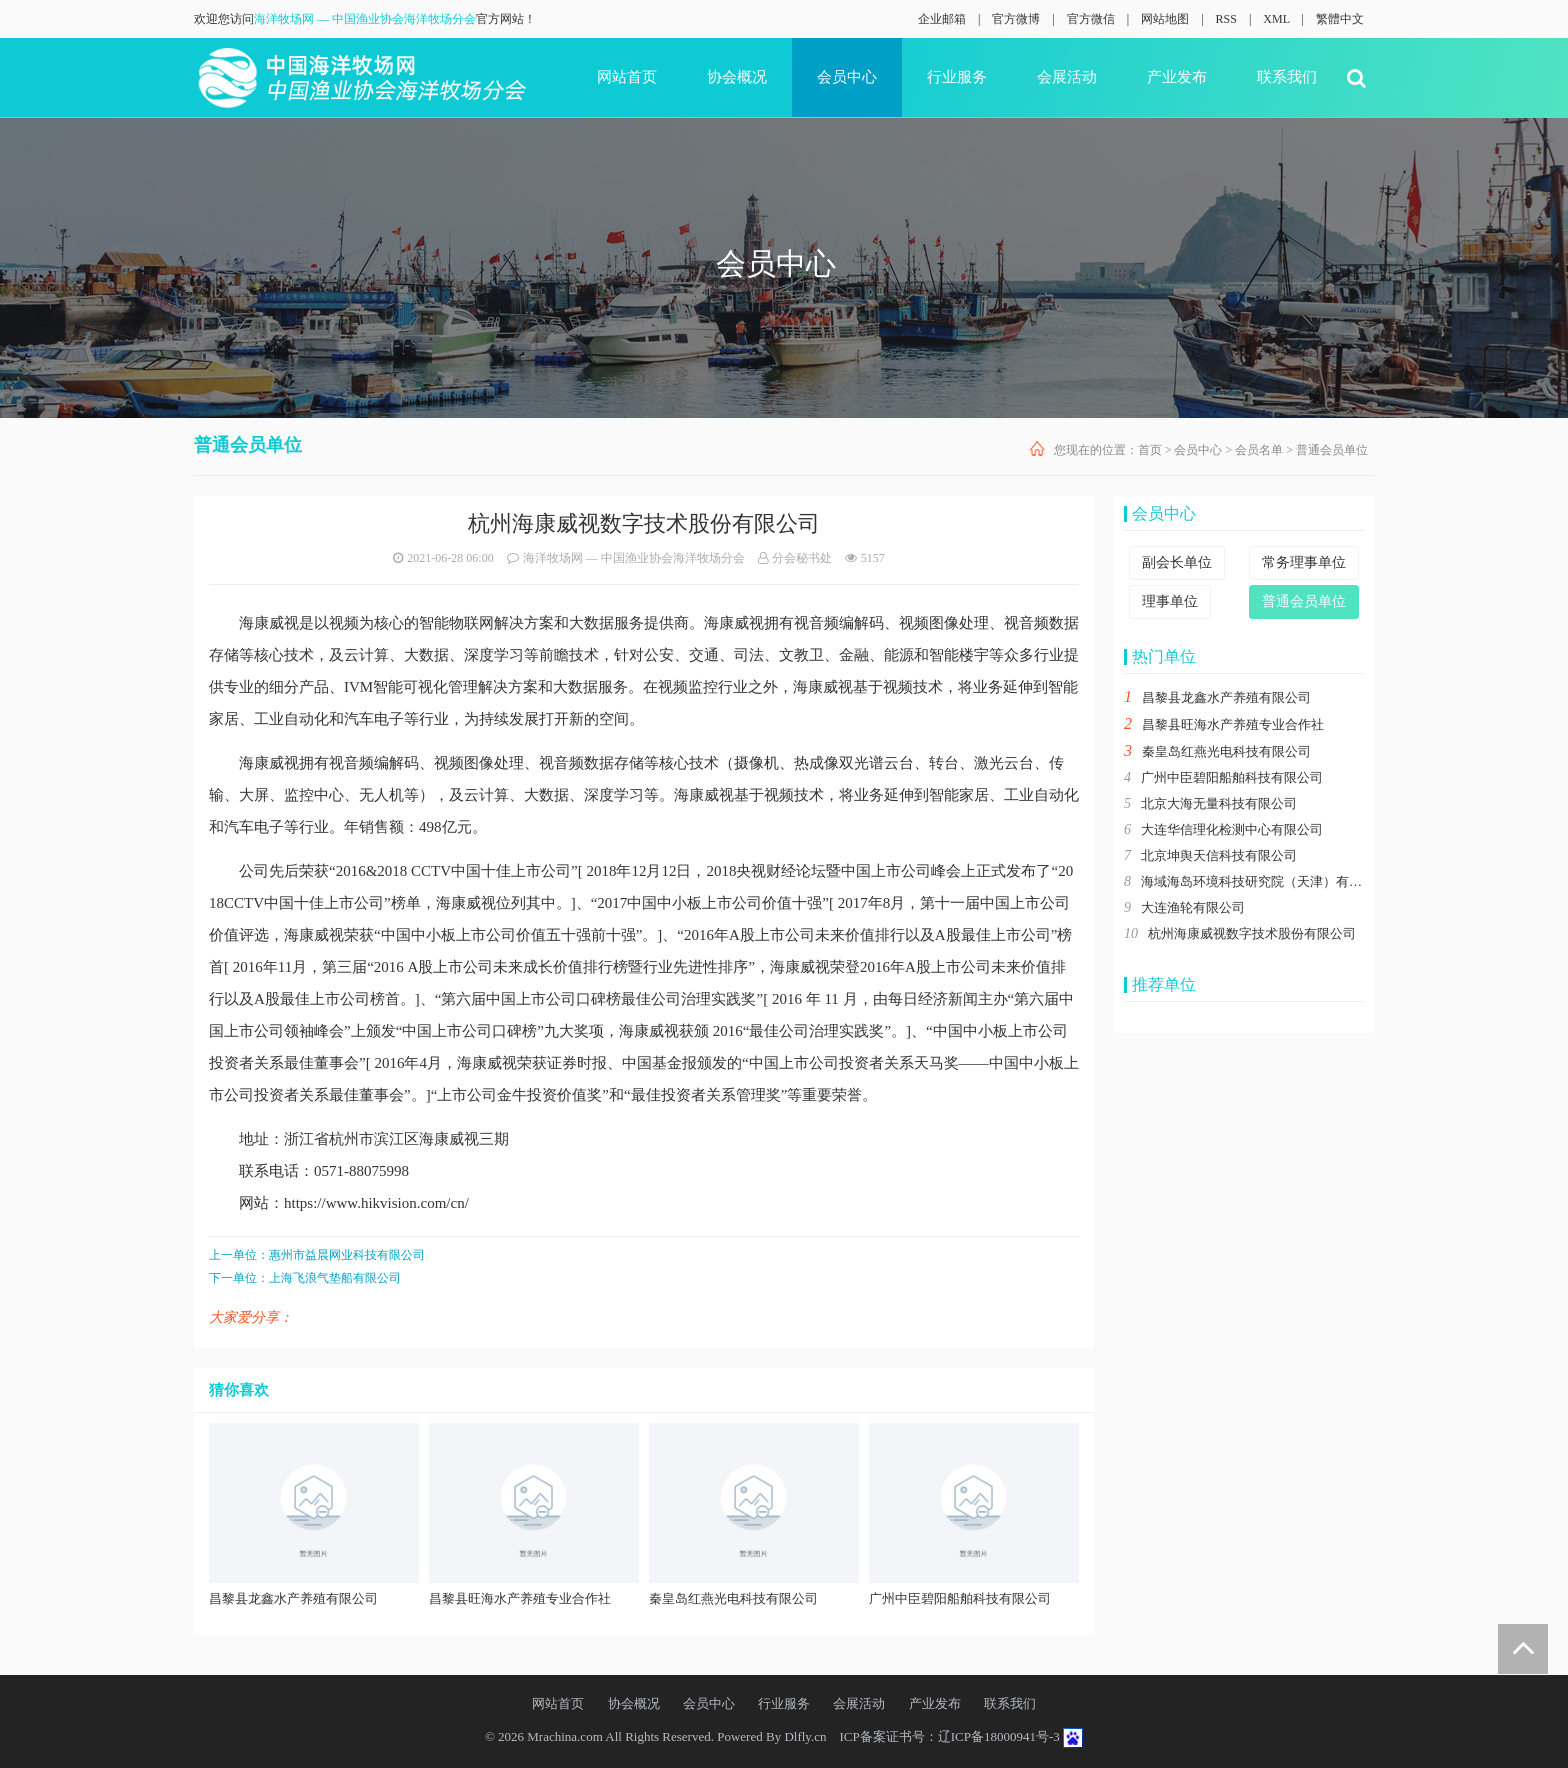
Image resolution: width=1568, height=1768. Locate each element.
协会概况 (737, 77)
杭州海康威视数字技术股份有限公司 (1252, 933)
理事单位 (1170, 601)
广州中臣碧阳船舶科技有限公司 (1232, 777)
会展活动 (1067, 77)
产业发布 (1177, 77)
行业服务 (957, 77)
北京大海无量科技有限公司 (1219, 803)
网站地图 (1165, 19)
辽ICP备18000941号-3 (999, 1736)
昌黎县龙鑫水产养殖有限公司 (1226, 697)
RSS (1226, 19)
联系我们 (1287, 77)
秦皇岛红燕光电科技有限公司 (1226, 751)
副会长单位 (1177, 562)
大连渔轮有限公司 (1193, 907)
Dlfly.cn (805, 1736)
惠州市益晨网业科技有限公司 (347, 1255)
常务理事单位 (1304, 562)
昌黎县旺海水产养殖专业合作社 (1233, 724)
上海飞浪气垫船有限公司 (335, 1278)
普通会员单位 (1332, 450)
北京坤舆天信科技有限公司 (1219, 855)
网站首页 (627, 77)
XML (1276, 19)
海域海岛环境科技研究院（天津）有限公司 (1264, 881)
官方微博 (1016, 19)
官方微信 (1091, 19)
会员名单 (1259, 450)
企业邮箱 (942, 19)
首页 (1150, 450)
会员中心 (847, 77)
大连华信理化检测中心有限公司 (1232, 829)
